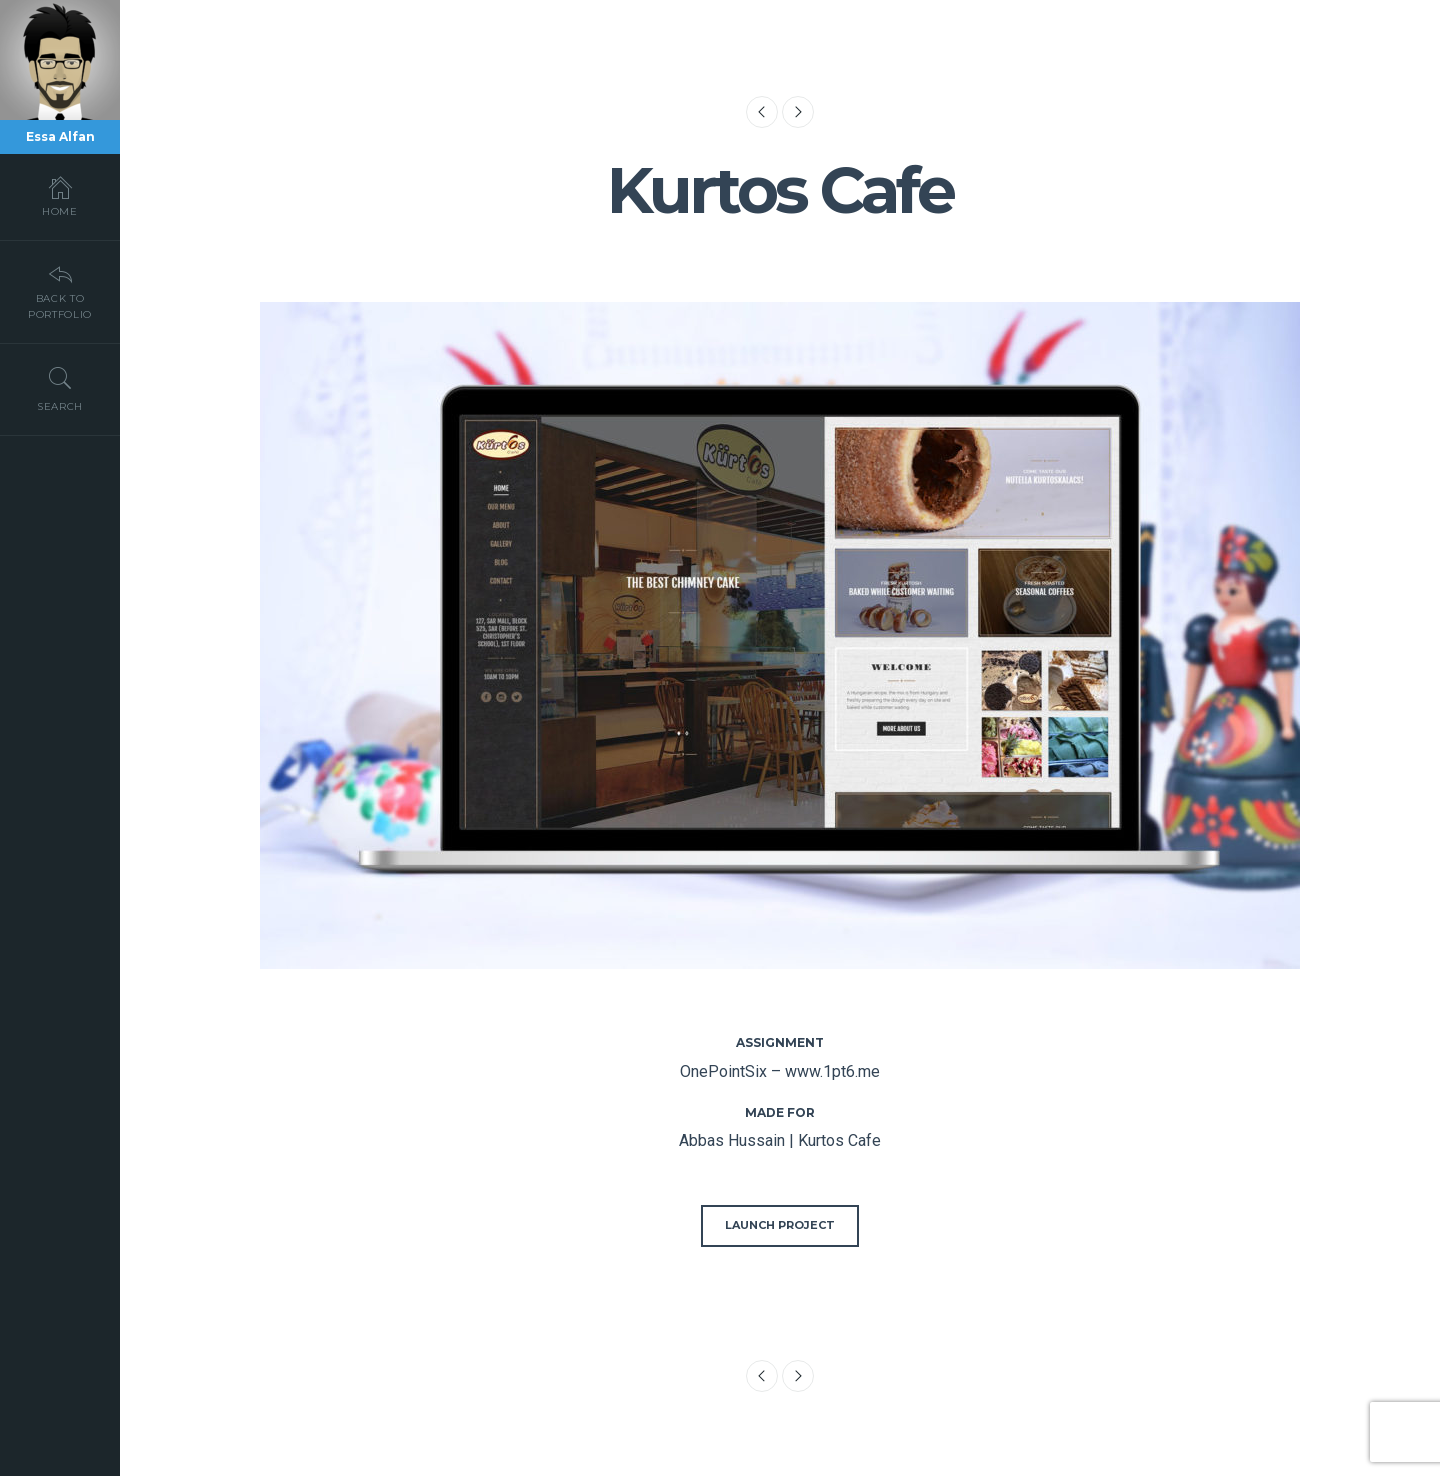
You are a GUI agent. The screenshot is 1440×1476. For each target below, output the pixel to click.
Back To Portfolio (60, 291)
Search (60, 389)
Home (60, 196)
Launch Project (780, 1225)
